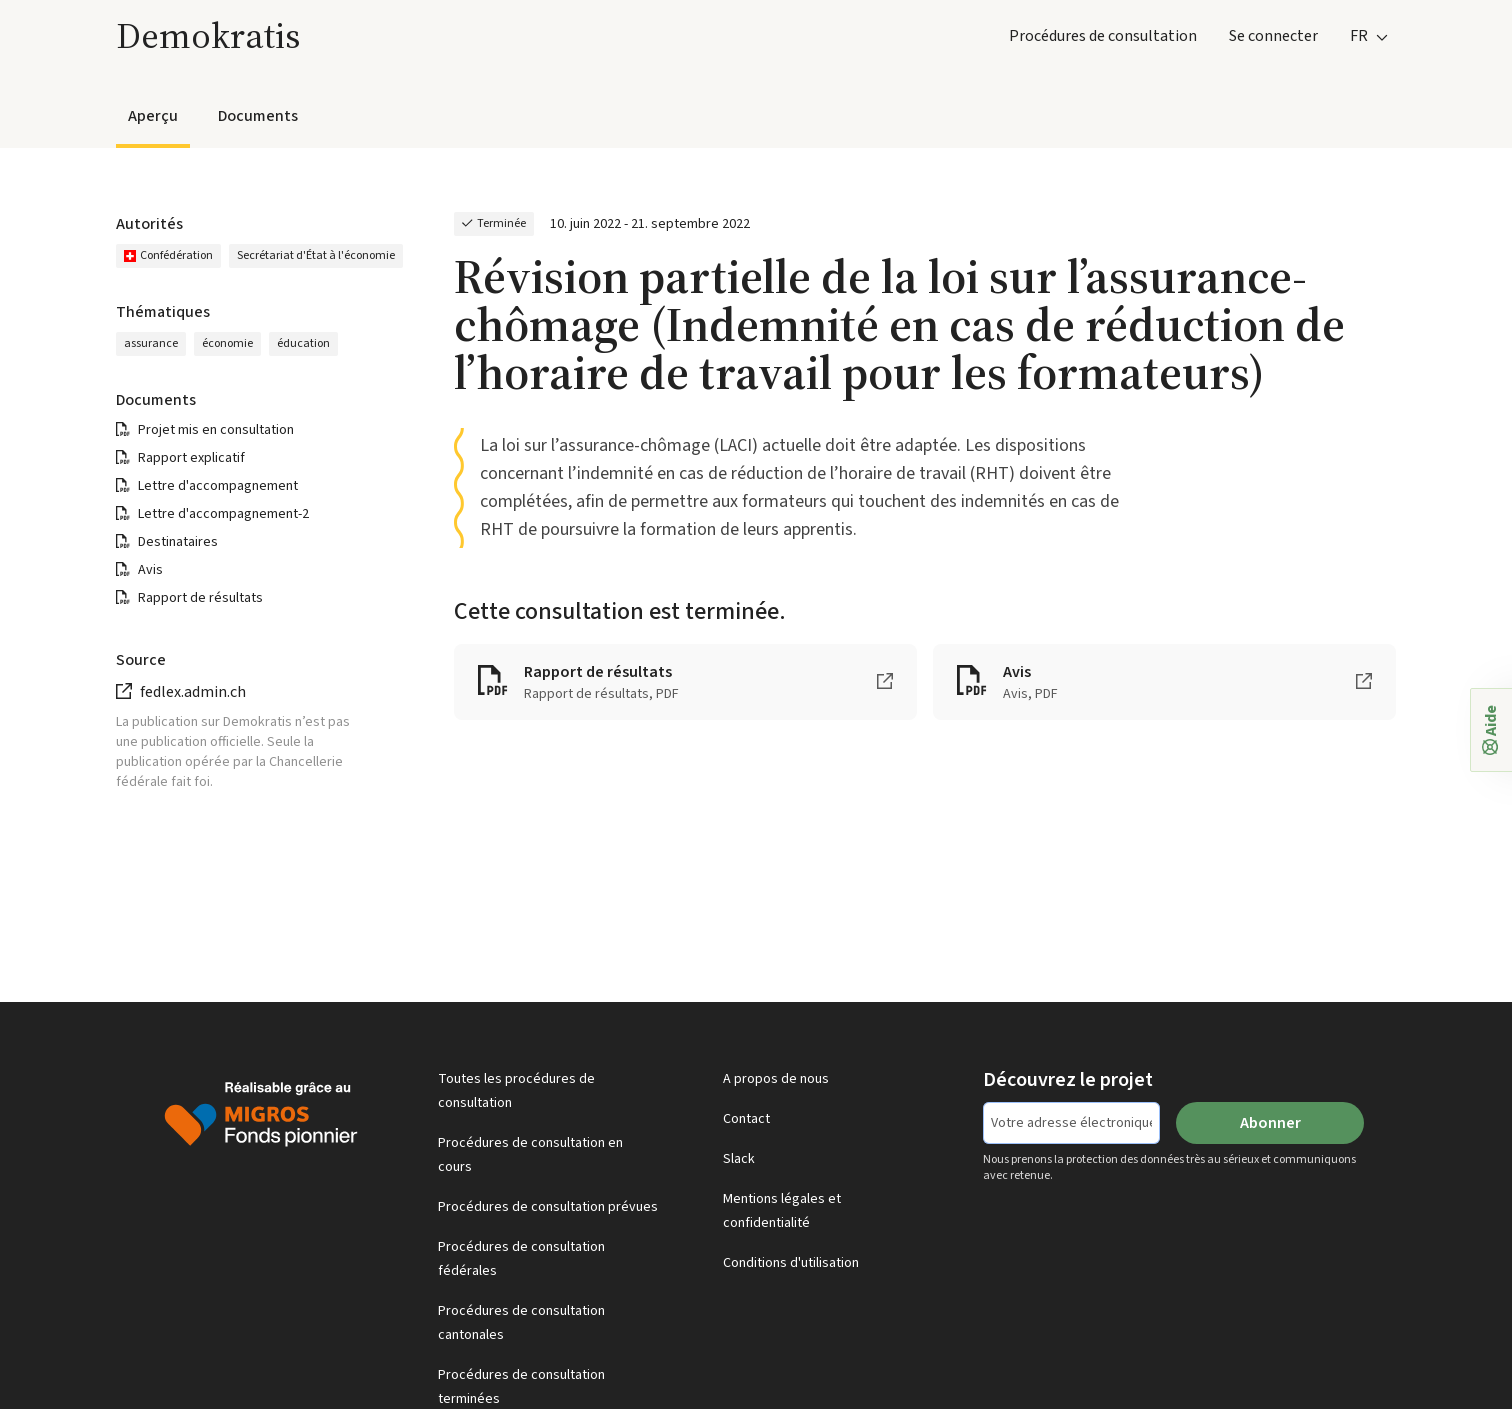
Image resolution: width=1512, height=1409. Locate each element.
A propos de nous (776, 1079)
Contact (746, 1119)
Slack (739, 1159)
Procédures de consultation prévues (548, 1207)
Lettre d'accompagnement (218, 486)
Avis (150, 570)
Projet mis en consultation (216, 430)
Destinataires (178, 542)
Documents (258, 116)
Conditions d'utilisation (791, 1263)
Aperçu (153, 116)
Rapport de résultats (200, 598)
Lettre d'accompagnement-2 (223, 514)
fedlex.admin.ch (193, 692)
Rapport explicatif (191, 458)
